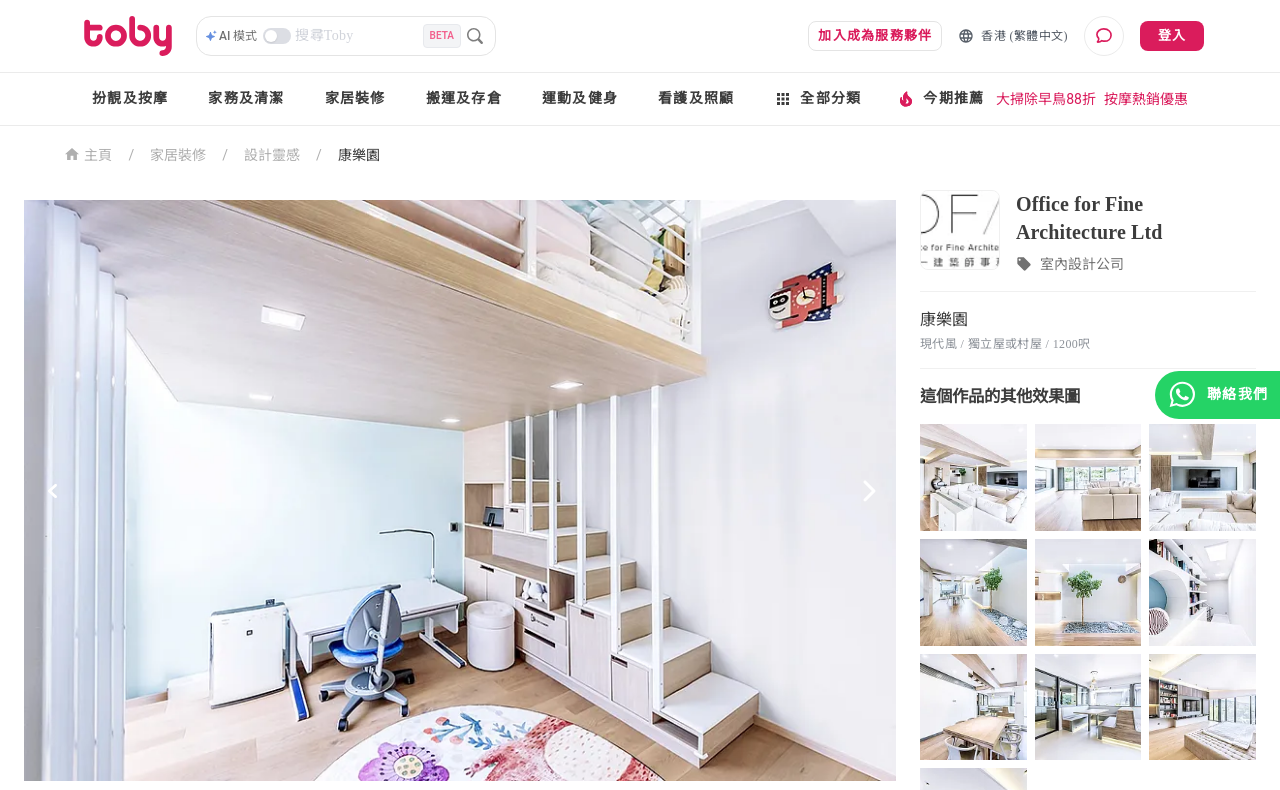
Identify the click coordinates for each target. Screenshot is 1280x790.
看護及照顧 (696, 98)
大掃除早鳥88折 (1046, 99)
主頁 (88, 153)
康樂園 (359, 155)
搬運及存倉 (464, 98)
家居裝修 (355, 98)
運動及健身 (580, 98)
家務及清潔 (246, 98)
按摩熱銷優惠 (1146, 99)
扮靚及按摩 (130, 98)
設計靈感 (272, 155)
